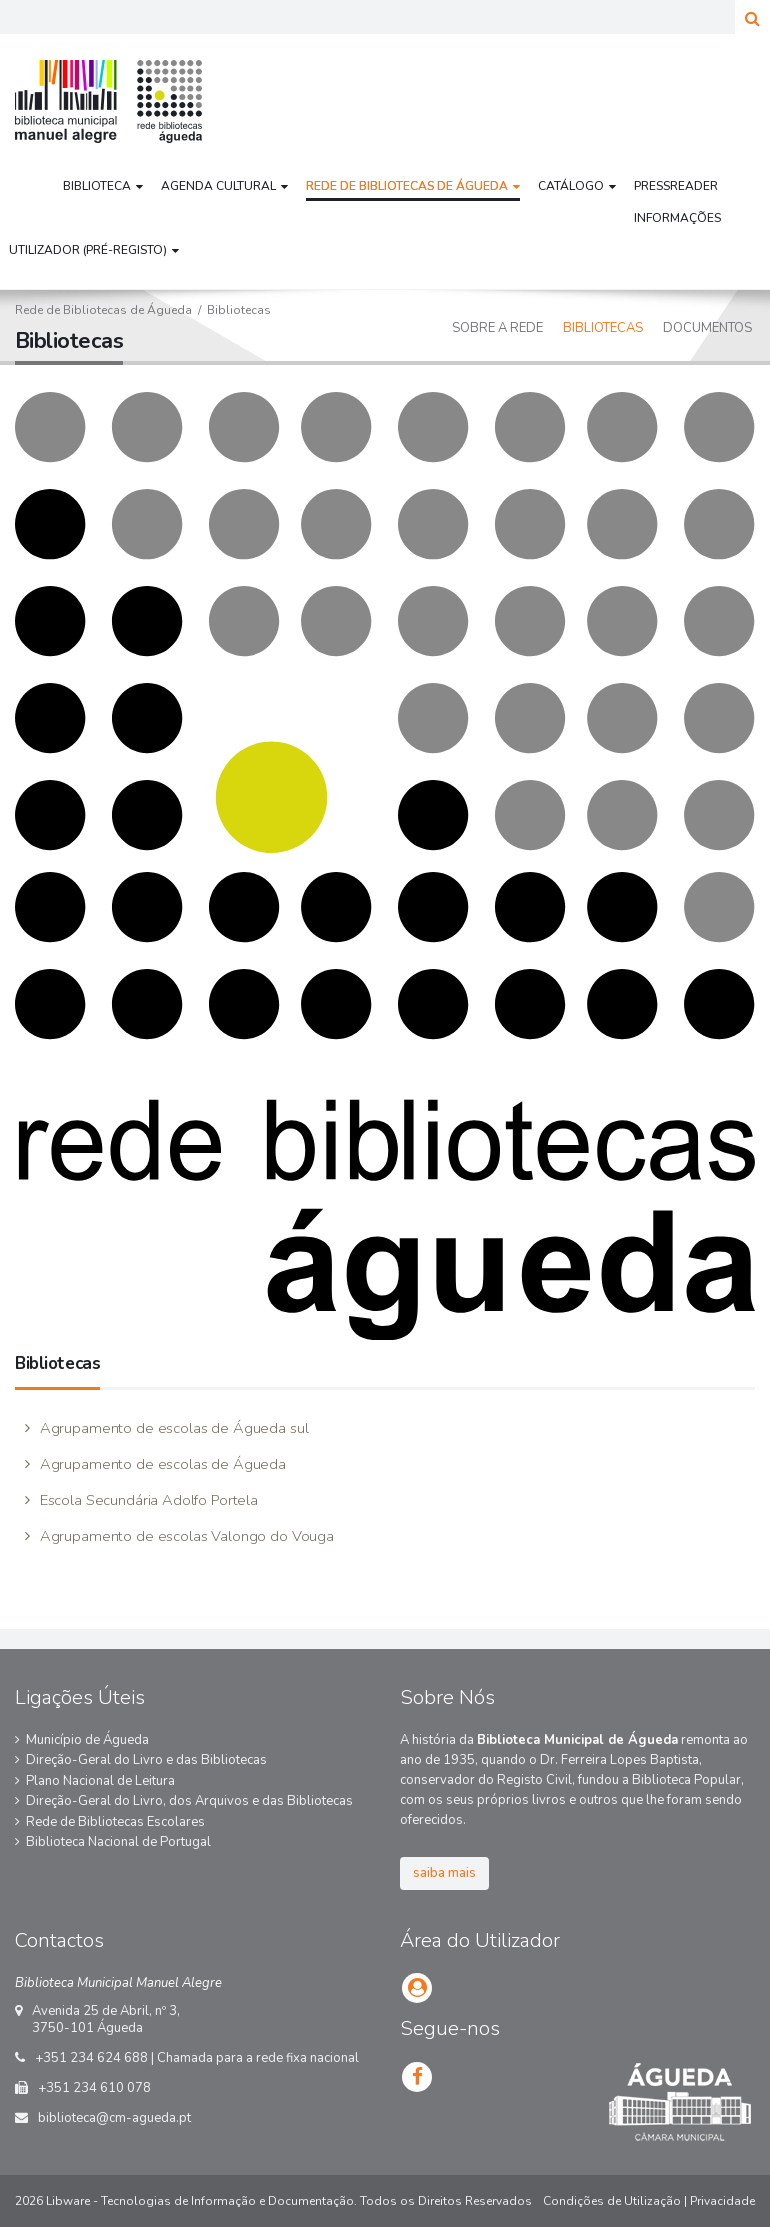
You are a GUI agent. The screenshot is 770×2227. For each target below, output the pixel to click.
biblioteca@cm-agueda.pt (114, 2118)
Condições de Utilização (612, 2201)
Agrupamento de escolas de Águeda (161, 1464)
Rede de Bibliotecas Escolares (115, 1822)
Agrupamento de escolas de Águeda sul (172, 1428)
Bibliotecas (603, 328)
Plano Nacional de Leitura (100, 1781)
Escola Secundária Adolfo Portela (147, 1500)
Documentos (707, 328)
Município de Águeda (87, 1740)
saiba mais (444, 1873)
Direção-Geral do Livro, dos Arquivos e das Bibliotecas (189, 1801)
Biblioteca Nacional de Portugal (118, 1842)
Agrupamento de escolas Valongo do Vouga (185, 1536)
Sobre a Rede (497, 328)
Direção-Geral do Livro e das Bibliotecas (146, 1760)
